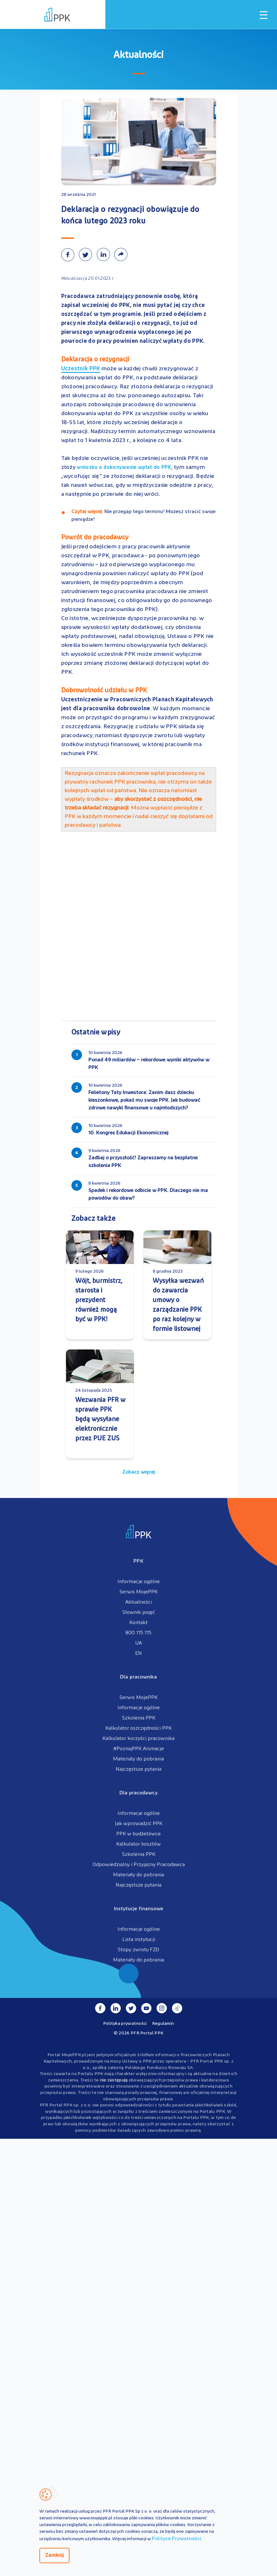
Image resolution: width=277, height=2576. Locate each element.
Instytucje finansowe (138, 1909)
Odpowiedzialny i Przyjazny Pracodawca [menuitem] (139, 1864)
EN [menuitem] (138, 1653)
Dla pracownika (138, 1677)
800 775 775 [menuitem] (138, 1633)
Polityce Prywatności (176, 2538)
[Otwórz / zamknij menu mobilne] (263, 15)
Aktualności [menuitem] (138, 1602)
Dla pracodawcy (138, 1793)
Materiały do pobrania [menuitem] (138, 1759)
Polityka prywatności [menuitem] (125, 2023)
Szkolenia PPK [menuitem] (138, 1718)
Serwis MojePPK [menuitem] (138, 1592)
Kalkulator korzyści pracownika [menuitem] (138, 1738)
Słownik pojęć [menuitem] (138, 1612)
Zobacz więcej (138, 1472)
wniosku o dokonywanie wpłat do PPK (124, 467)
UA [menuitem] (138, 1643)
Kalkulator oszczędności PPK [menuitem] (138, 1728)
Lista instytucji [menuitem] (138, 1939)
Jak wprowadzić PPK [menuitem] (138, 1823)
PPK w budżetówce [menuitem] (138, 1834)
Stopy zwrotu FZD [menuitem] (138, 1949)
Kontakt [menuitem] (138, 1622)
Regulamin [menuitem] (163, 2023)
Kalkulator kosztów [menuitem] (138, 1844)
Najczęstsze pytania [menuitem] (138, 1769)
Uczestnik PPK (80, 369)
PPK (138, 1561)
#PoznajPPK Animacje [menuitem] (138, 1748)
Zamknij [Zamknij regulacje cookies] (54, 2555)
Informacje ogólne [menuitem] (139, 1581)
